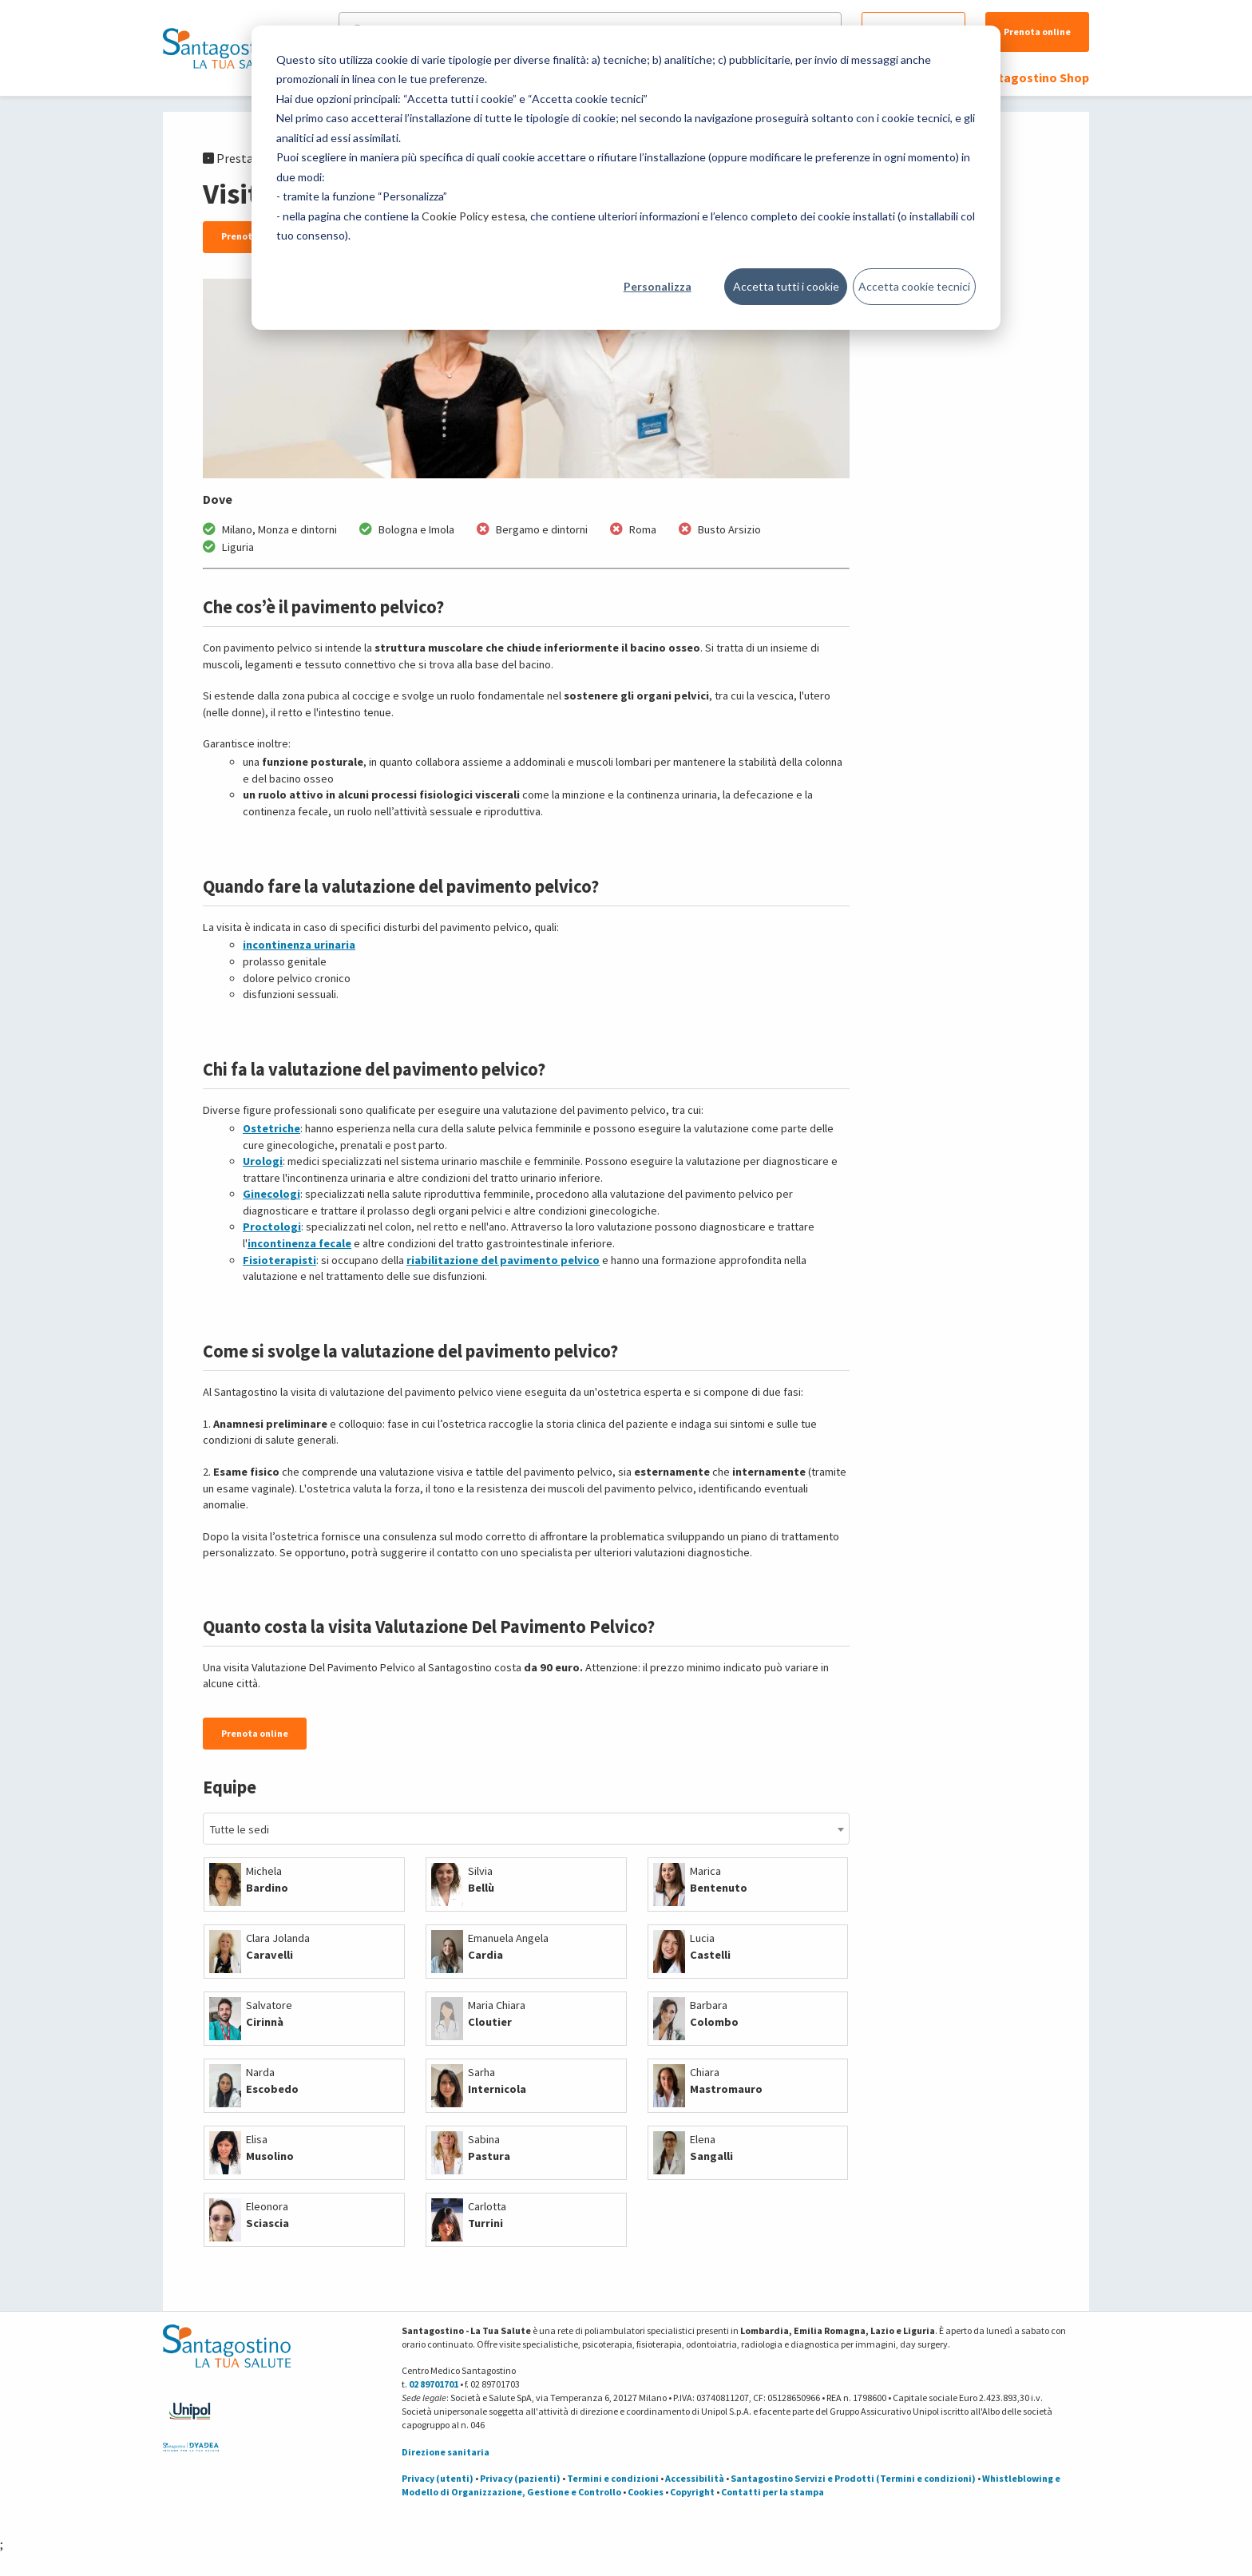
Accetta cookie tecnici (914, 286)
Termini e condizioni (613, 2478)
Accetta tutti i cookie (786, 286)
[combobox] (526, 1829)
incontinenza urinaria (299, 944)
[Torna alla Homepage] (223, 48)
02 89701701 (433, 2384)
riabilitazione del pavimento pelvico (503, 1260)
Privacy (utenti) (437, 2478)
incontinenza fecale (299, 1243)
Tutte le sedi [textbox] (239, 1829)
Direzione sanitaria (445, 2452)
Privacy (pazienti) (520, 2478)
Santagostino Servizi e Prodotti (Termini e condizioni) (853, 2478)
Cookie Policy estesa (473, 216)
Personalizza (657, 286)
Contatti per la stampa (772, 2492)
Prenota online (1037, 32)
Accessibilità (694, 2478)
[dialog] (626, 178)
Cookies (646, 2492)
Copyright (692, 2492)
